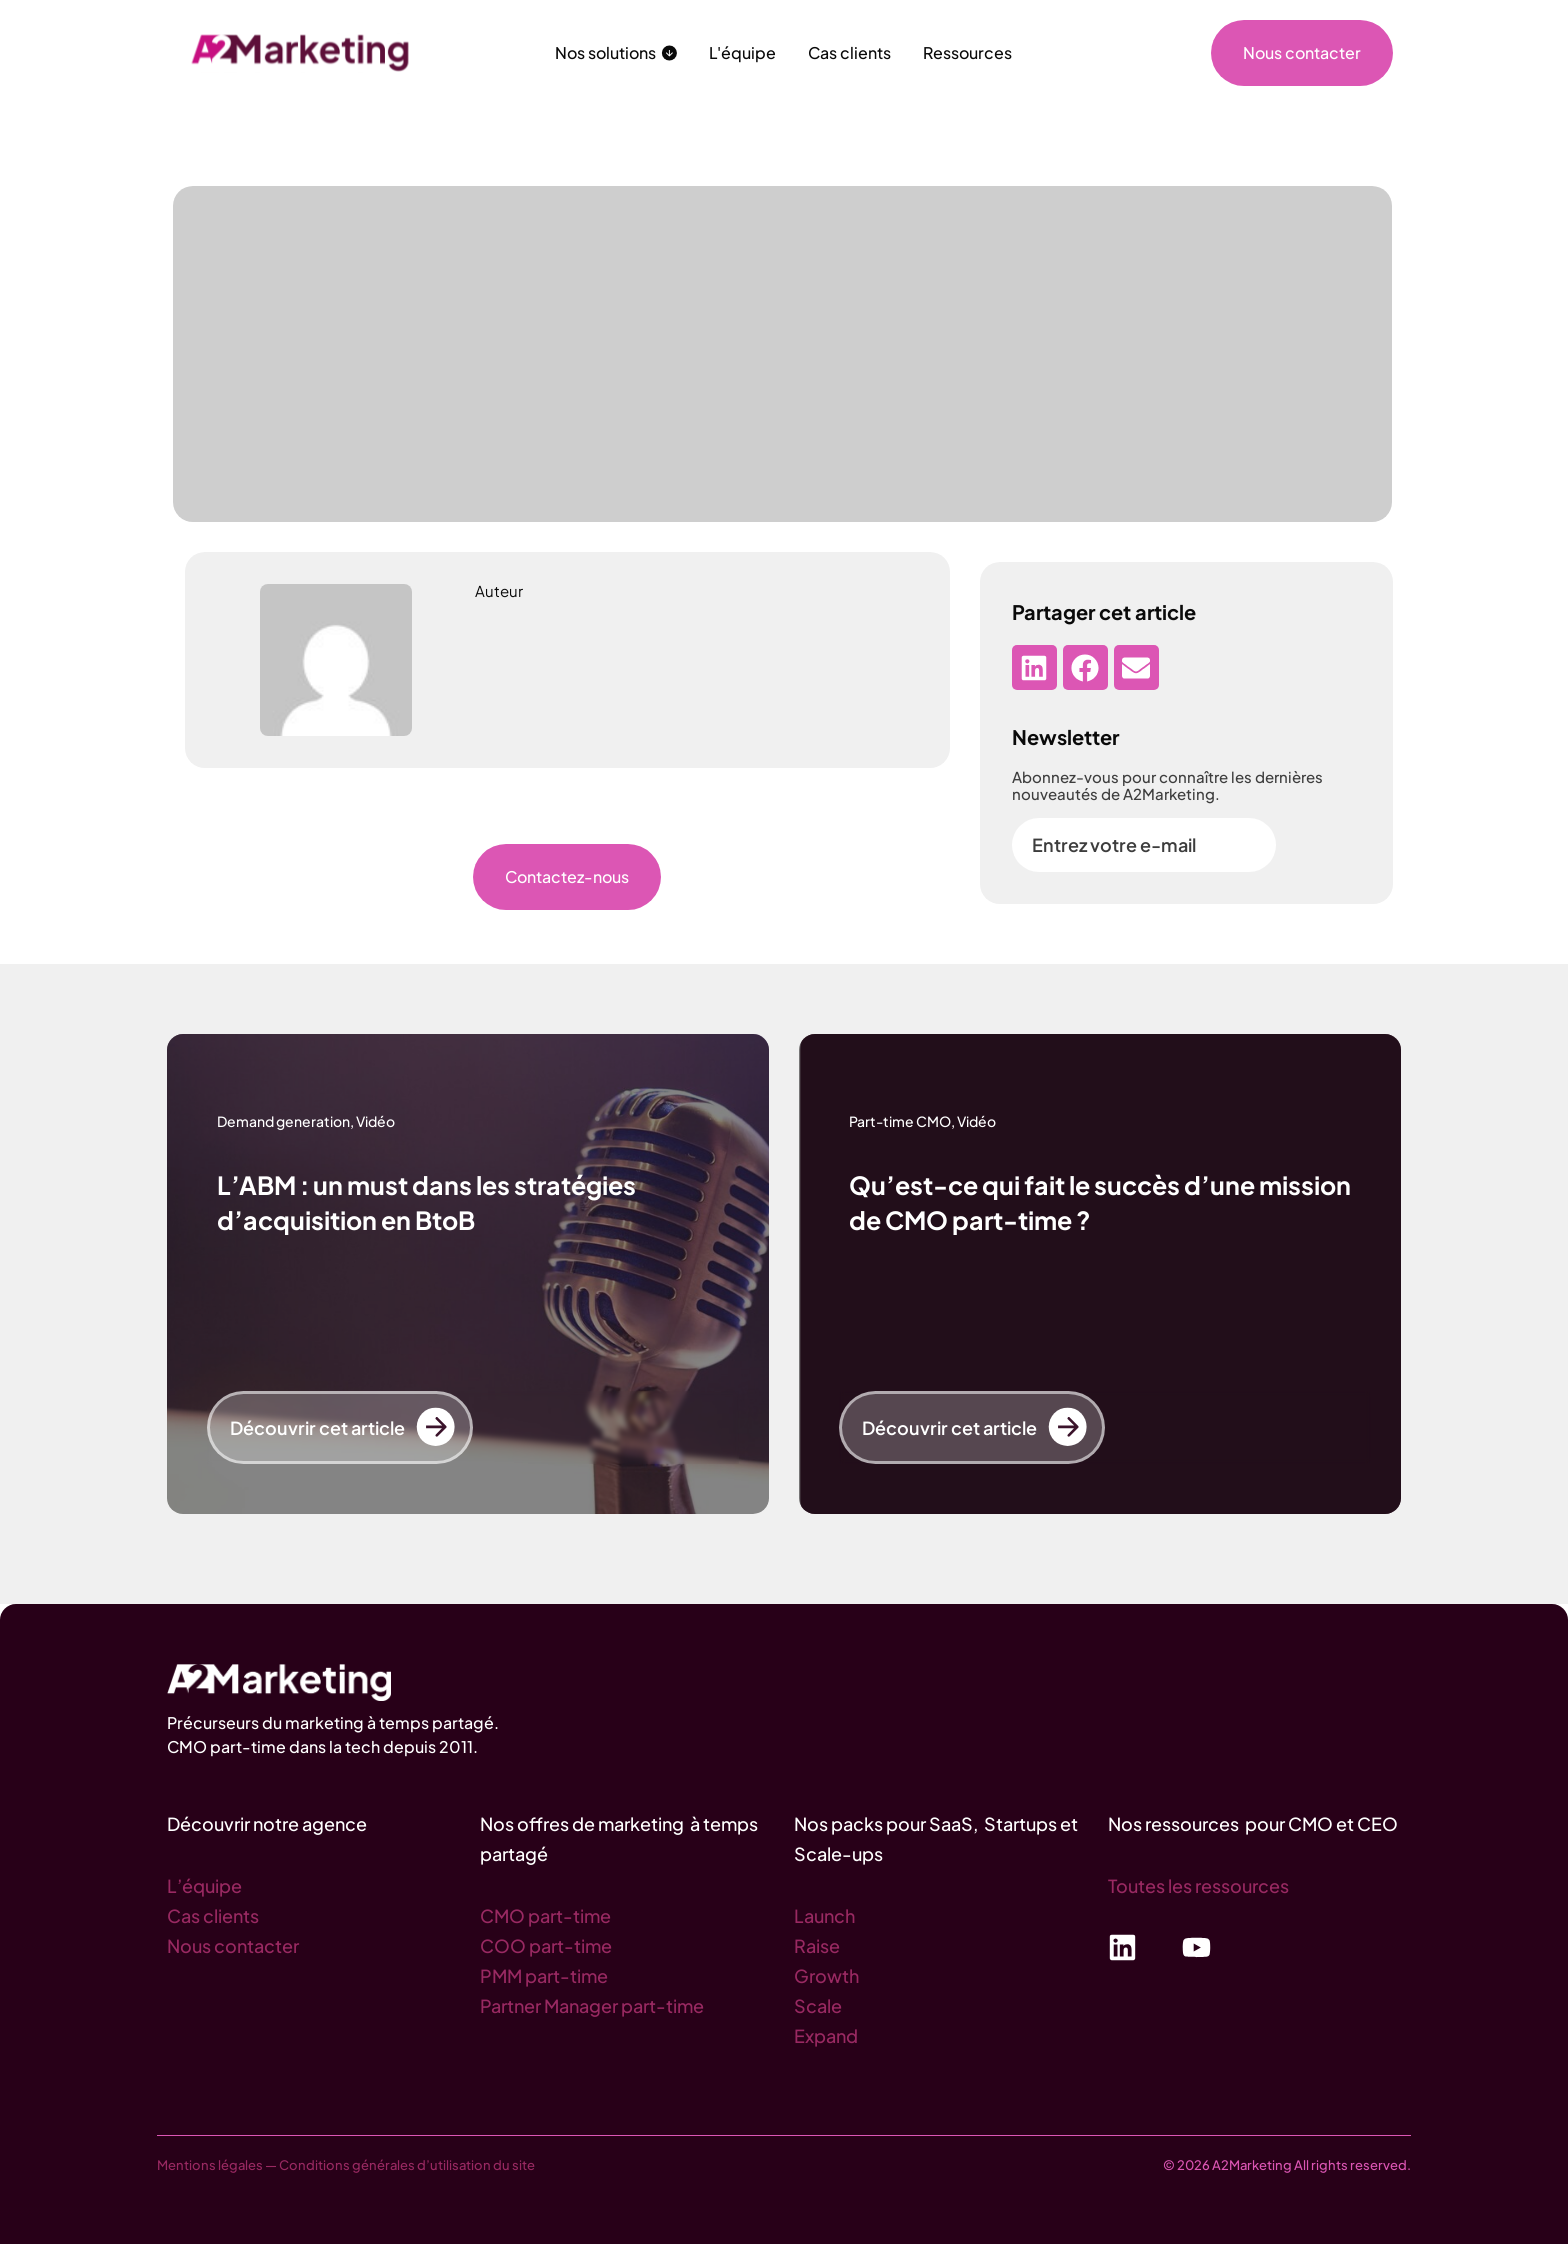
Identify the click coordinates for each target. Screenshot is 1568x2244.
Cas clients (213, 1915)
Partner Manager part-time (592, 2005)
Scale (818, 2005)
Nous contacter (233, 1945)
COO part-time (546, 1945)
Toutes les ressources (1198, 1885)
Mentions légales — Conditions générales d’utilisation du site (346, 2165)
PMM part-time (544, 1975)
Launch (824, 1915)
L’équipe (204, 1885)
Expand (826, 2035)
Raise (817, 1945)
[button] (1034, 667)
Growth (826, 1975)
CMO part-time (545, 1915)
